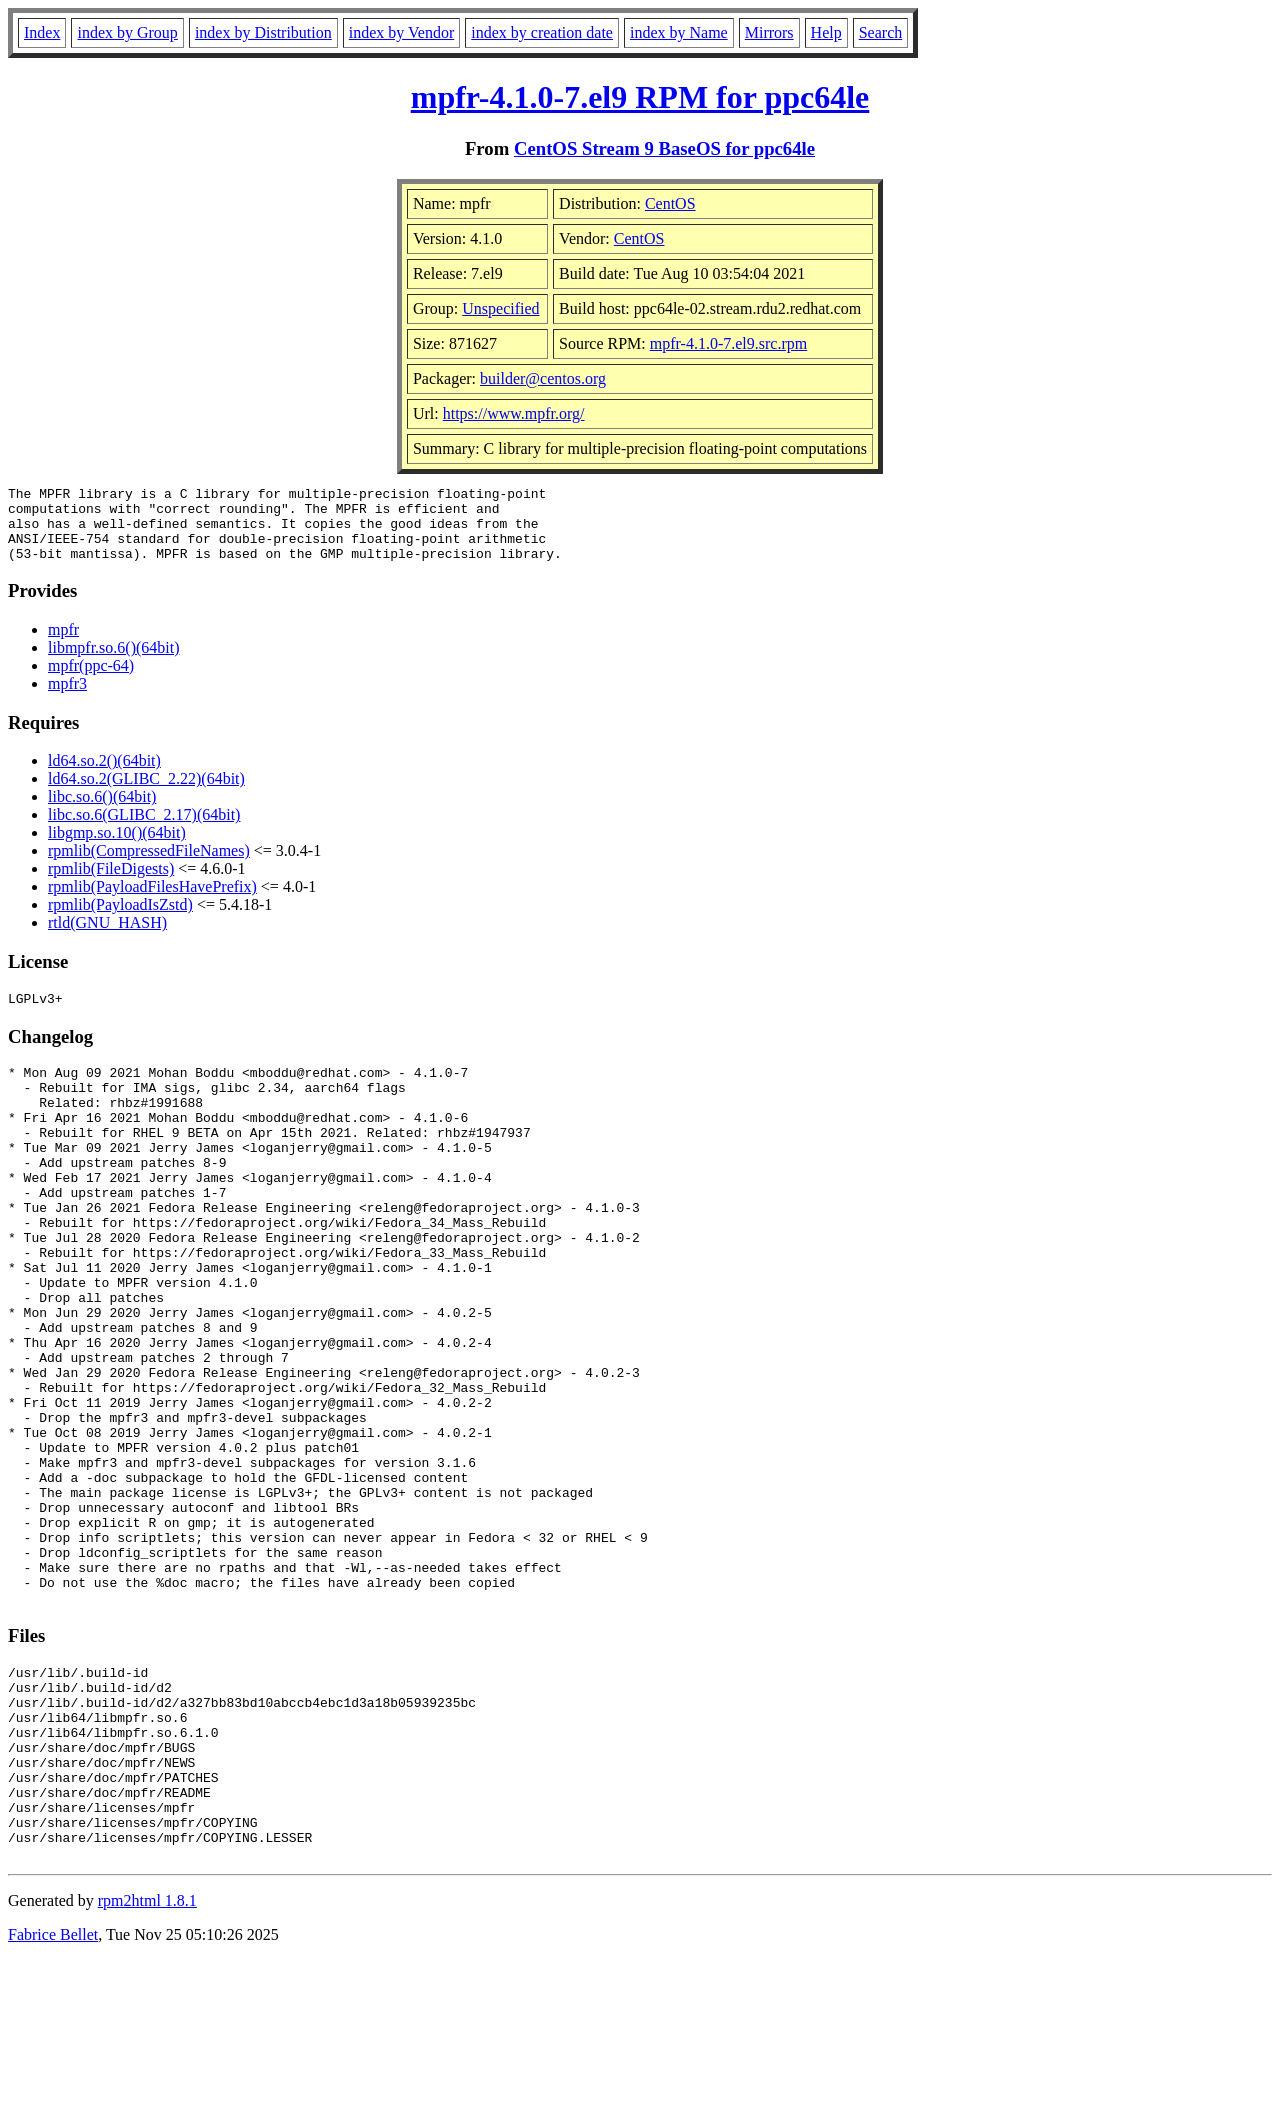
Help (826, 32)
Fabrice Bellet (53, 2099)
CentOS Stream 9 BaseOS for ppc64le (664, 148)
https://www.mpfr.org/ (514, 413)
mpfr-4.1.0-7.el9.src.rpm (728, 343)
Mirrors (769, 32)
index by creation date (542, 32)
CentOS (670, 203)
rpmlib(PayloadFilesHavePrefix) (152, 901)
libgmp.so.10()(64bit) (117, 847)
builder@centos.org (543, 378)
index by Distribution (263, 32)
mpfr (63, 644)
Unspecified (500, 308)
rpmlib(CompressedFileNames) (149, 865)
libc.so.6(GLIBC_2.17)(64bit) (144, 829)
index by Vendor (401, 32)
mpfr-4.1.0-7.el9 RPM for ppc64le (640, 97)
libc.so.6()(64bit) (102, 811)
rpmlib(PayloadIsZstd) (120, 919)
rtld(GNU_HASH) (107, 937)
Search (881, 32)
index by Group (127, 32)
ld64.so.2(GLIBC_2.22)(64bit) (146, 793)
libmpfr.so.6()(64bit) (114, 662)
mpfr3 (67, 698)
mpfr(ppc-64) (91, 680)
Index (42, 32)
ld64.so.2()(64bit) (104, 775)
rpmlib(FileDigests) (111, 883)
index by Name (679, 32)
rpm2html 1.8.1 (147, 2065)
